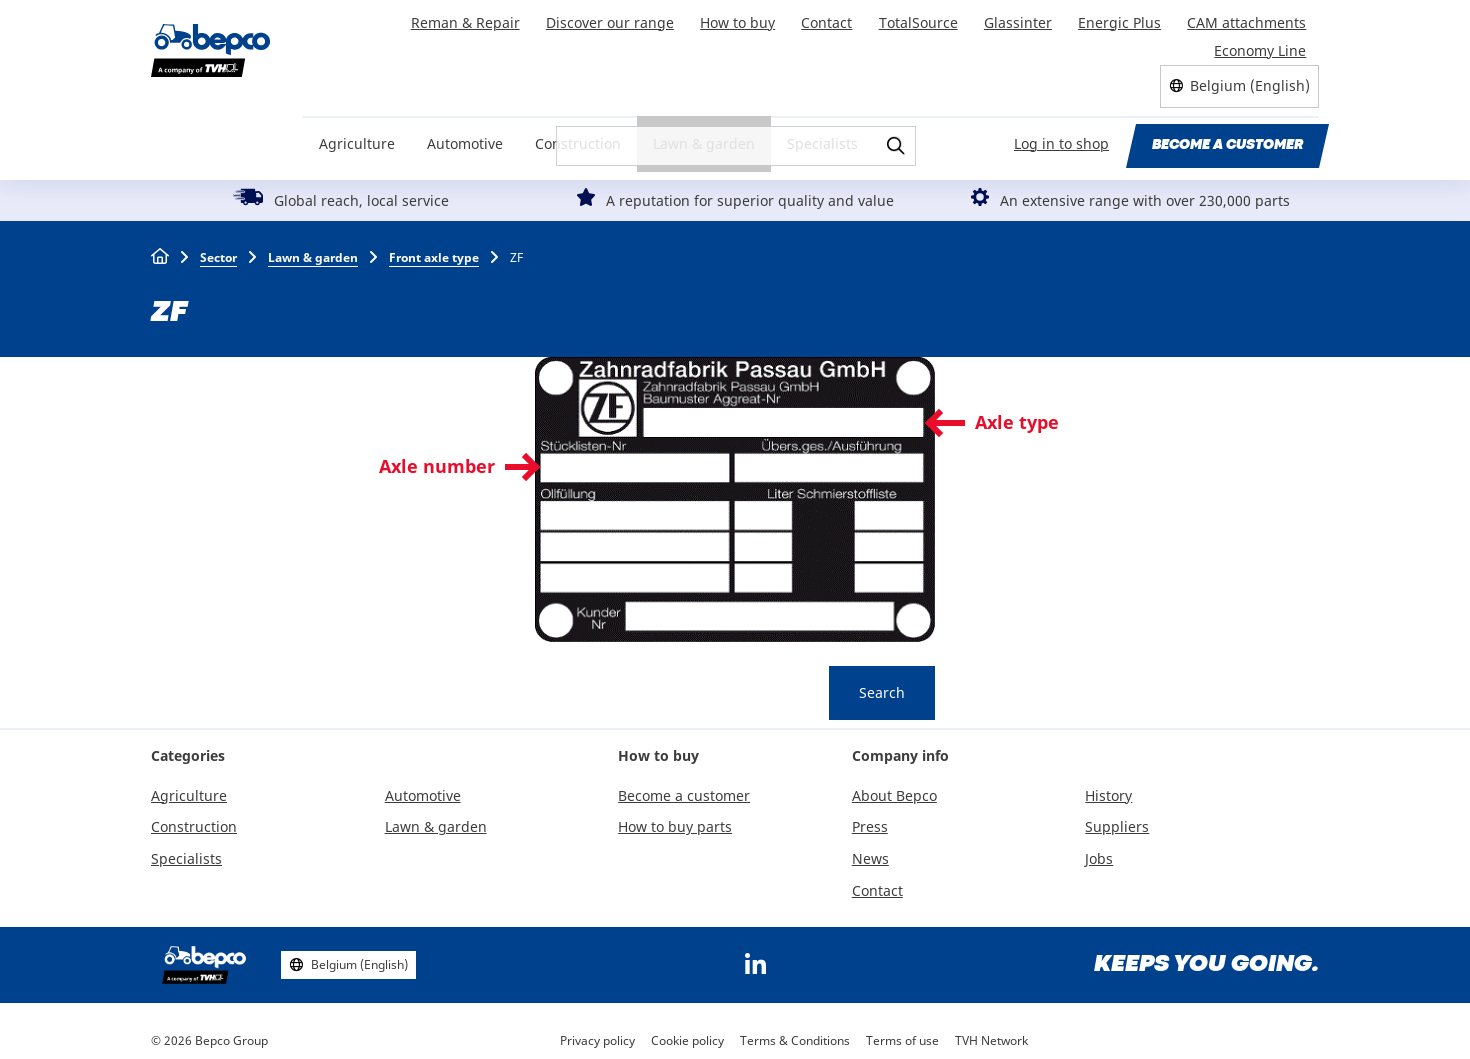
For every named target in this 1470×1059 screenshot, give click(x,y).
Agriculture (357, 131)
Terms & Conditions (795, 1028)
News (870, 847)
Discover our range (624, 18)
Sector (218, 245)
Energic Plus (1122, 18)
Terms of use (902, 1028)
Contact (836, 18)
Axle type (1017, 410)
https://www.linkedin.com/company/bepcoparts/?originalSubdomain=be (755, 953)
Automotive (465, 131)
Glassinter (1023, 18)
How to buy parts (675, 815)
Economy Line (1261, 40)
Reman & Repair (481, 18)
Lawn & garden (704, 131)
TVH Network (991, 1028)
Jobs (1099, 847)
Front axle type (434, 245)
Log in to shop (1062, 131)
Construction (578, 131)
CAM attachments (1247, 18)
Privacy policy (597, 1028)
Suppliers (1117, 815)
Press (870, 815)
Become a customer (1227, 133)
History (1108, 783)
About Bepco (894, 783)
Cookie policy (687, 1028)
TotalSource (925, 18)
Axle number (437, 454)
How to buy (749, 18)
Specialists (822, 131)
